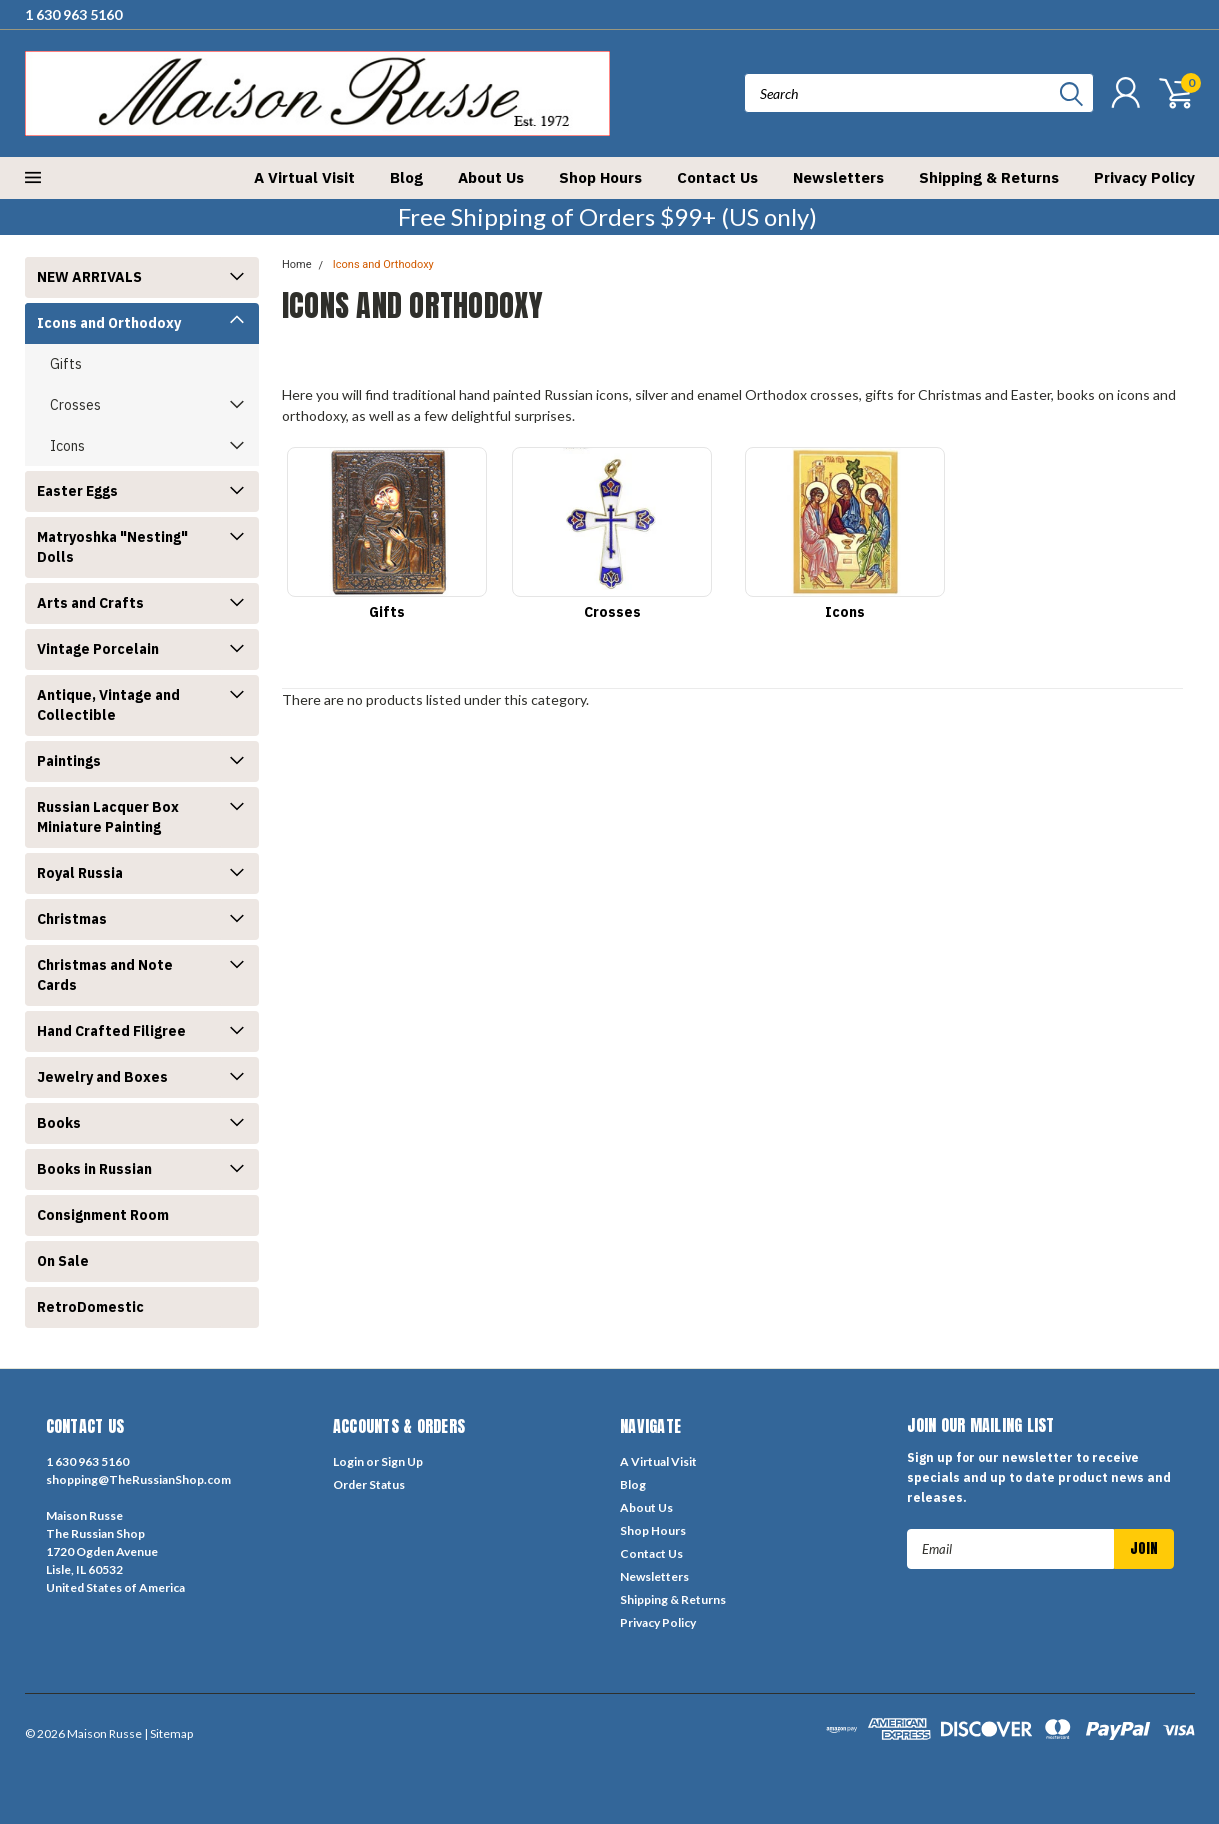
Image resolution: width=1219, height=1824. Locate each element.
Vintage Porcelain (98, 649)
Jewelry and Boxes (102, 1077)
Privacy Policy (1144, 177)
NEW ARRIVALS (89, 277)
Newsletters (838, 177)
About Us (491, 177)
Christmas (72, 919)
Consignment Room (103, 1215)
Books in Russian (94, 1169)
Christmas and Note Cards (105, 975)
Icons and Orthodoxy (109, 323)
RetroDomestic (90, 1307)
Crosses (75, 405)
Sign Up (402, 1461)
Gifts (66, 364)
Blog (406, 177)
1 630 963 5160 (73, 14)
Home (297, 264)
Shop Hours (600, 177)
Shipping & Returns (989, 177)
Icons (67, 446)
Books (59, 1123)
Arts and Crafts (90, 603)
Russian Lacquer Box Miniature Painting (108, 817)
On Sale (63, 1261)
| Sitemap (168, 1733)
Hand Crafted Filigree (111, 1031)
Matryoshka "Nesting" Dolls (112, 547)
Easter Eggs (77, 491)
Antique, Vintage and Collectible (108, 705)
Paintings (69, 761)
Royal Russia (80, 873)
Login (348, 1461)
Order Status (369, 1484)
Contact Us (717, 177)
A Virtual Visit (304, 177)
